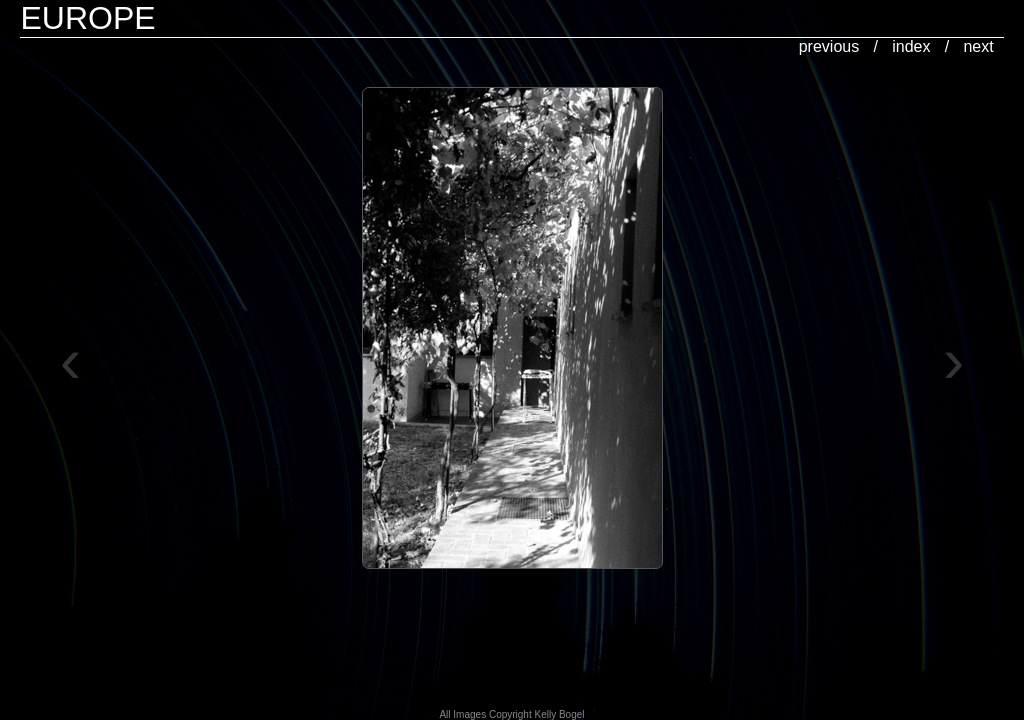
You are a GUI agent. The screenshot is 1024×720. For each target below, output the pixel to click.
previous (829, 46)
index (911, 46)
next (978, 46)
